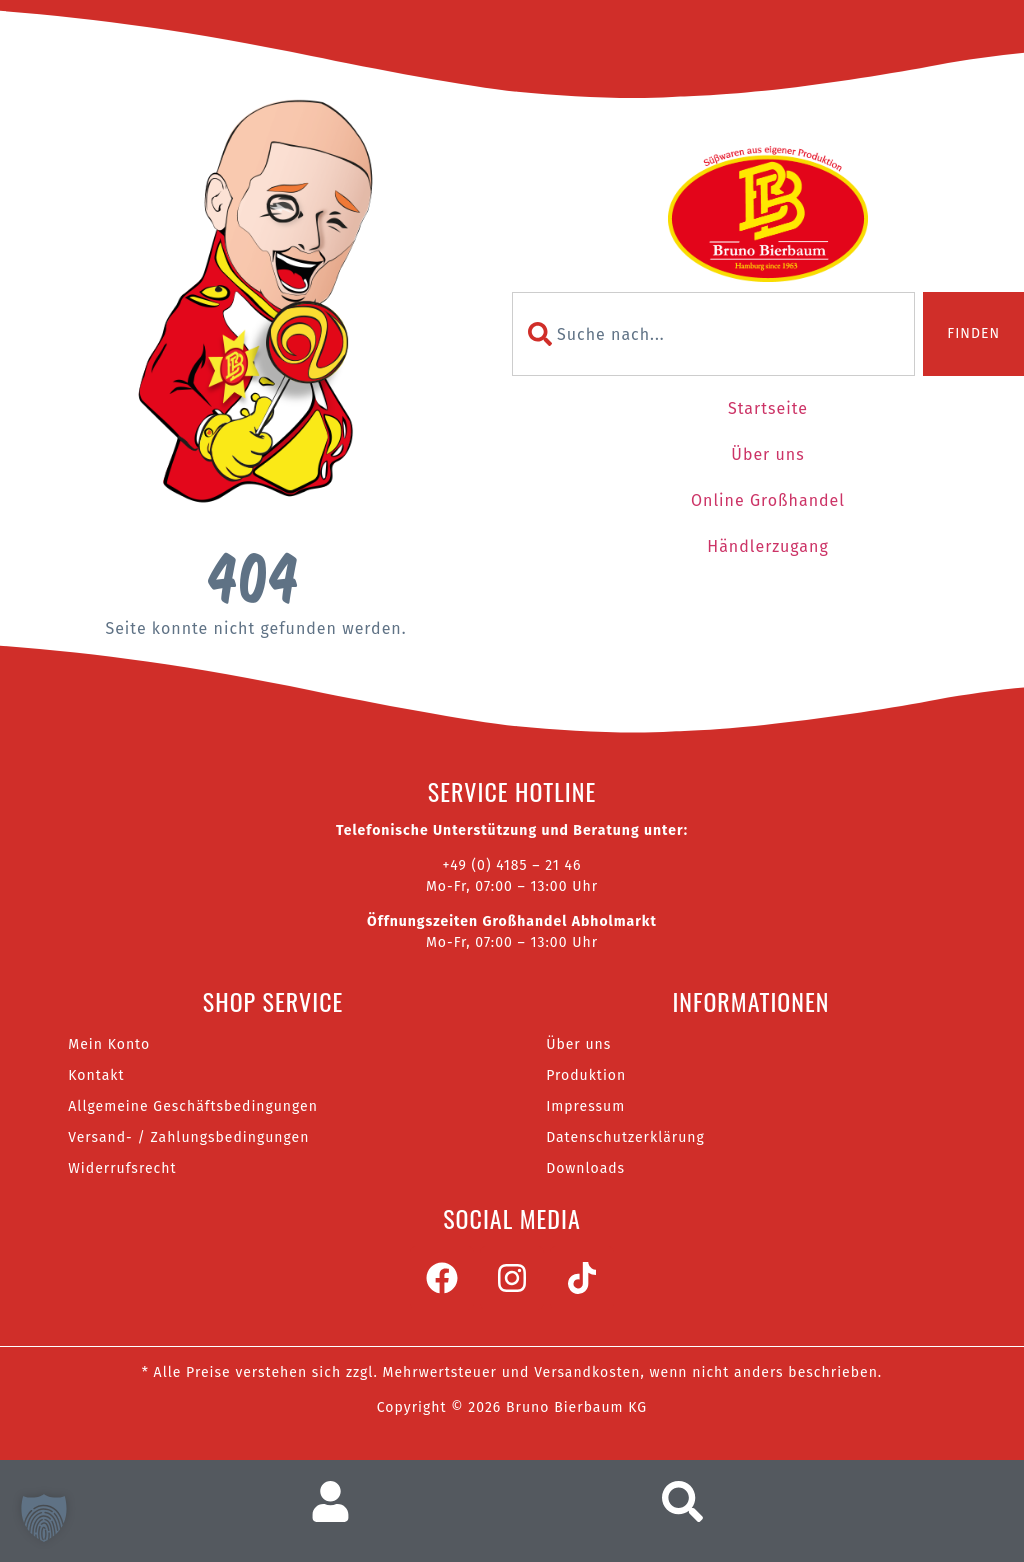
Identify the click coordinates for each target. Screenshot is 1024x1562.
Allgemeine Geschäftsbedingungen (193, 1106)
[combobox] (713, 334)
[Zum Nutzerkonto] (339, 1501)
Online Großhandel (768, 500)
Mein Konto (109, 1044)
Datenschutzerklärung (625, 1137)
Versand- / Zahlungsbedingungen (188, 1137)
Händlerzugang (767, 546)
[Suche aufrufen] (688, 1501)
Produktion (586, 1075)
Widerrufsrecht (122, 1168)
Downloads (585, 1168)
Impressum (585, 1106)
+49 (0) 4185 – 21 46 (511, 865)
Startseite (768, 408)
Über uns (767, 454)
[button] (44, 1518)
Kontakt (96, 1075)
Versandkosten (587, 1372)
